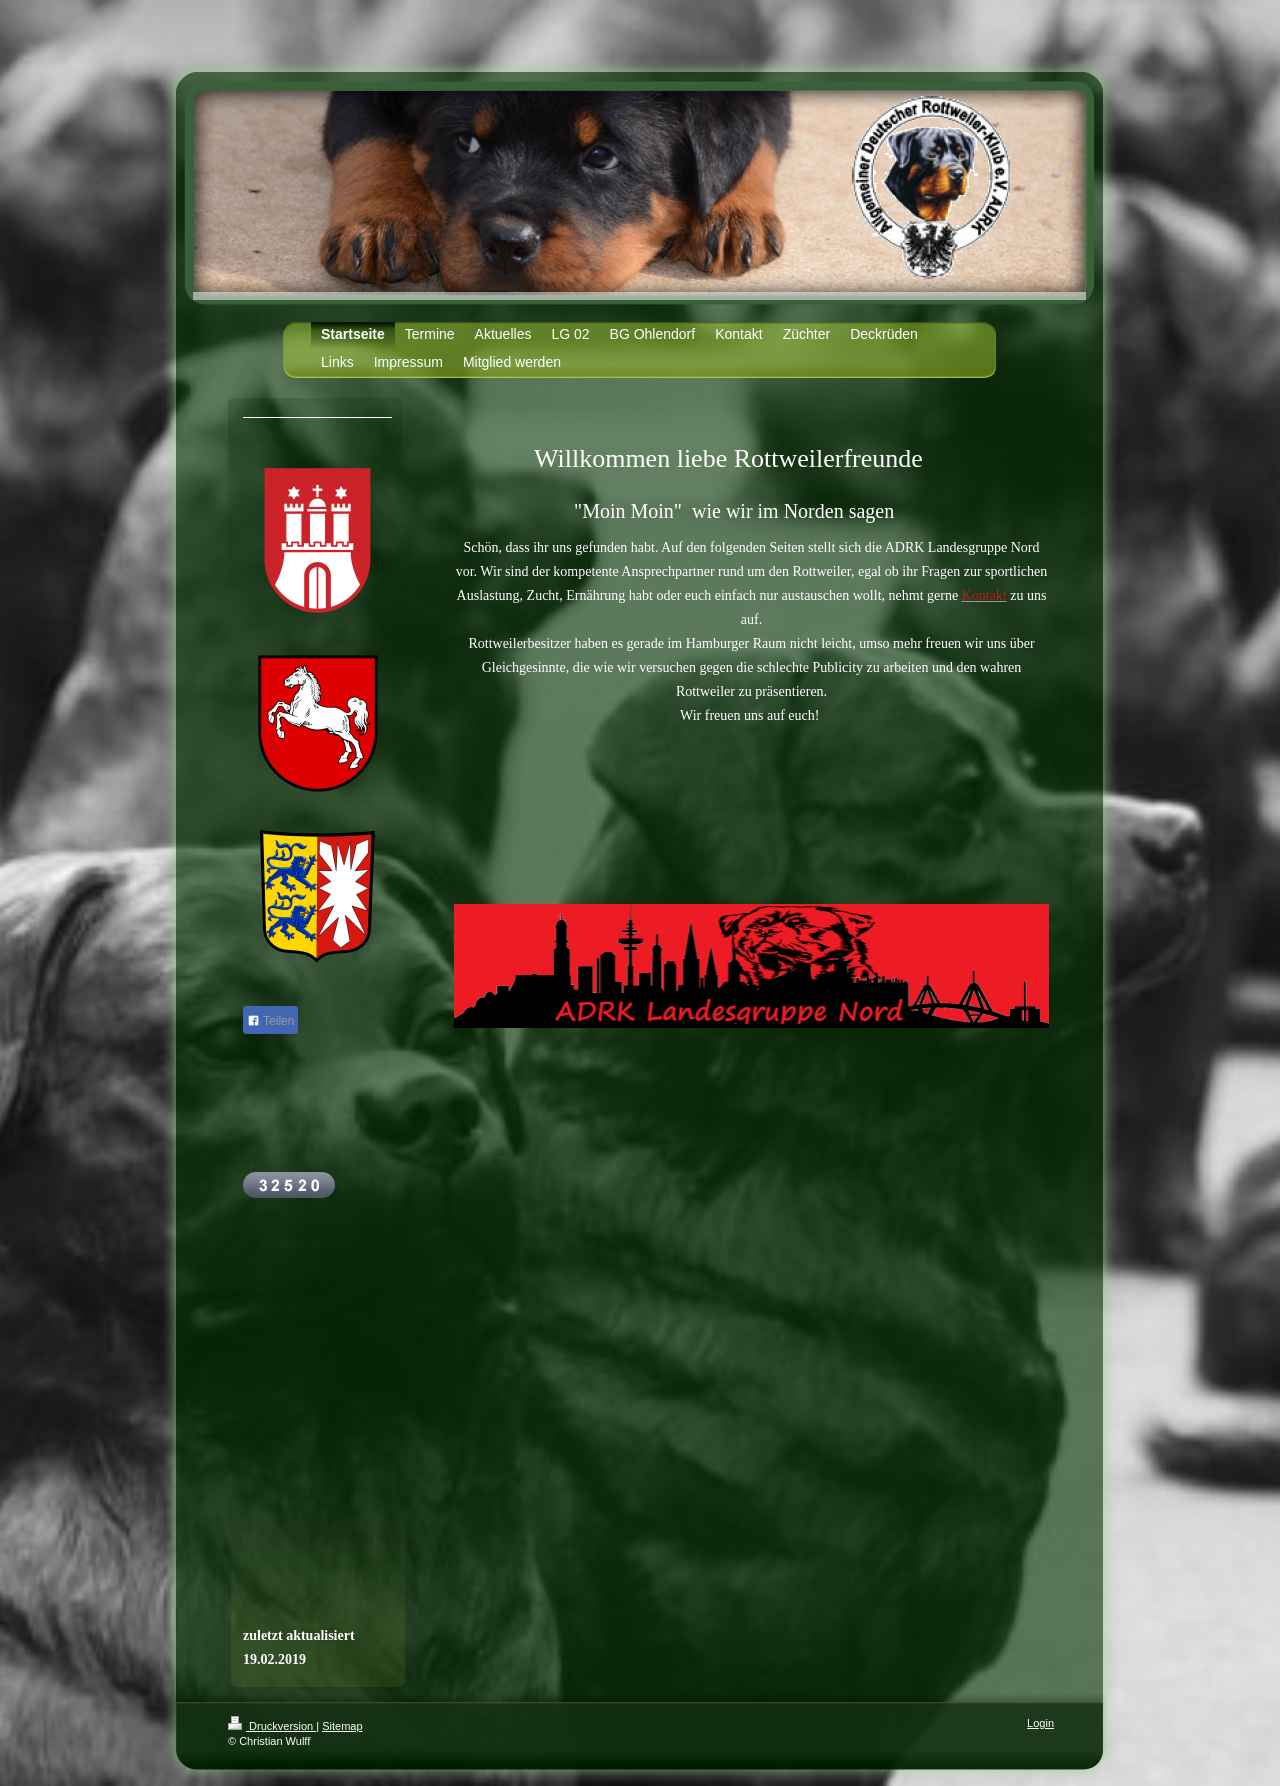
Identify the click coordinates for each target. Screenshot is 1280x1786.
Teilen (270, 1021)
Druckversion (272, 1726)
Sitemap (342, 1726)
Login (1040, 1723)
